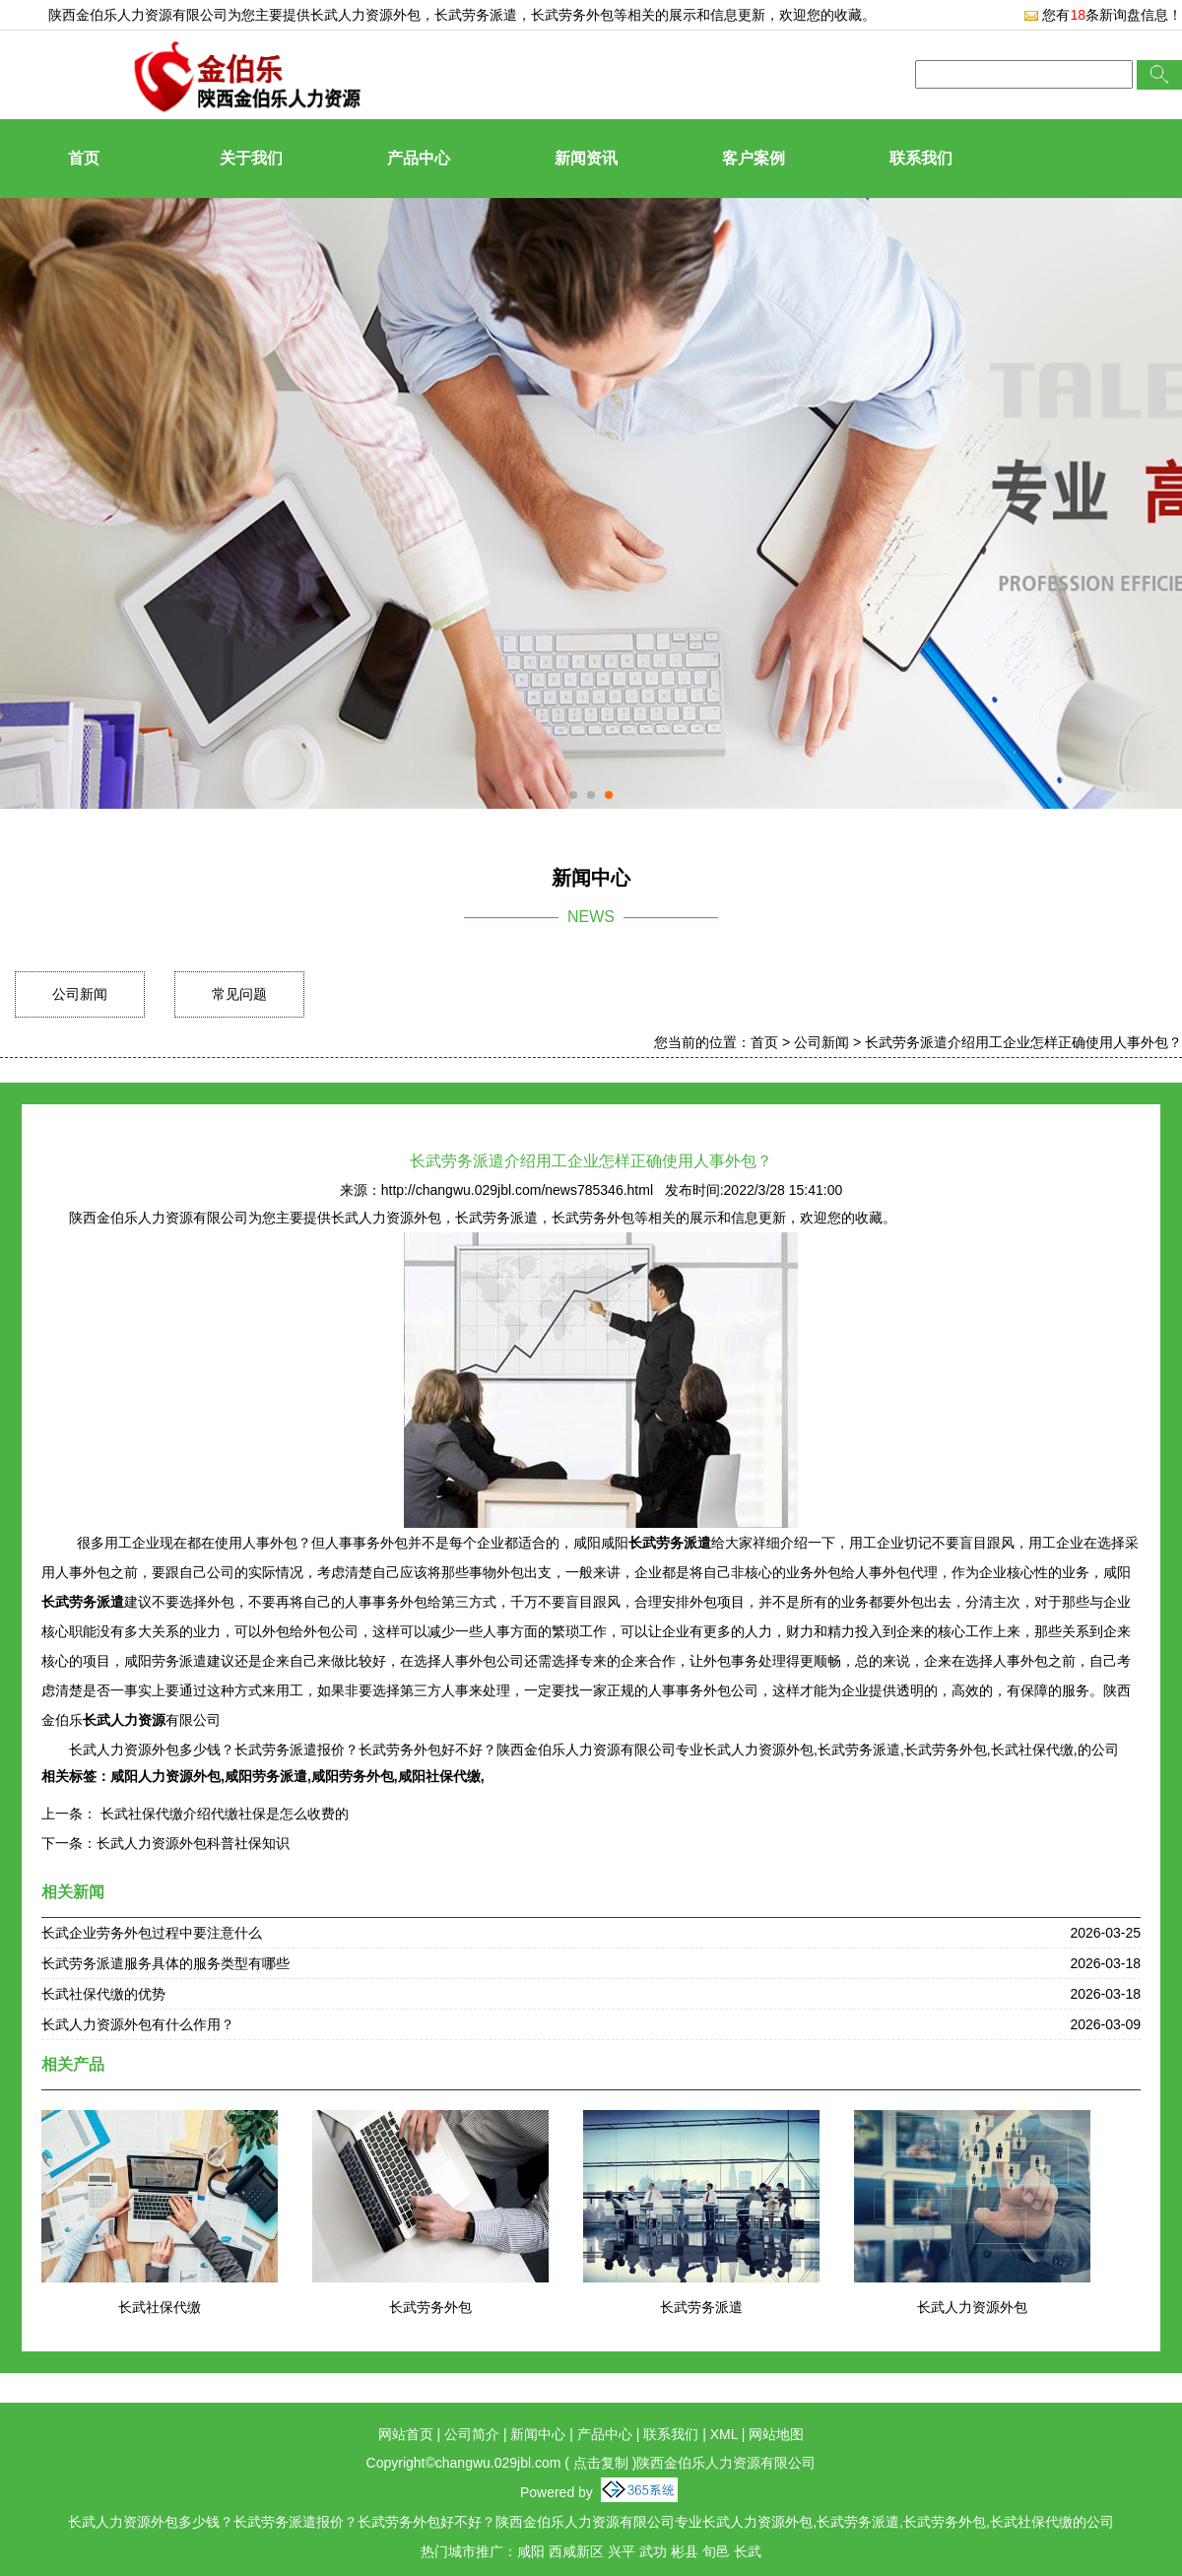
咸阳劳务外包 (352, 1776)
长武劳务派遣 (701, 2307)
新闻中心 (537, 2434)
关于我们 (251, 158)
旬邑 (716, 2551)
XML (724, 2434)
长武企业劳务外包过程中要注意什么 (151, 1933)
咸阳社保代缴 (439, 1776)
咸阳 (531, 2551)
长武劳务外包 (430, 2307)
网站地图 (776, 2434)
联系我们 (920, 158)
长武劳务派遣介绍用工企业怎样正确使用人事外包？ (1023, 1042)
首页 (83, 158)
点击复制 (600, 2463)
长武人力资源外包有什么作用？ (137, 2024)
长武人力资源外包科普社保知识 (193, 1843)
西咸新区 (576, 2551)
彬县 (684, 2551)
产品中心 (418, 158)
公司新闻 (79, 994)
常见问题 (239, 994)
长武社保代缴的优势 (103, 1994)
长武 (747, 2551)
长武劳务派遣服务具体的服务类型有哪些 (165, 1963)
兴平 (621, 2551)
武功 (653, 2551)
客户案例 (753, 158)
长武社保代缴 (159, 2307)
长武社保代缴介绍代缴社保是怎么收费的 (223, 1813)
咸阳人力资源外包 (165, 1776)
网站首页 (405, 2434)
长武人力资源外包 (365, 15)
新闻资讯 (586, 158)
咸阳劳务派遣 (266, 1776)
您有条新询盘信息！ (1102, 15)
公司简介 (471, 2434)
